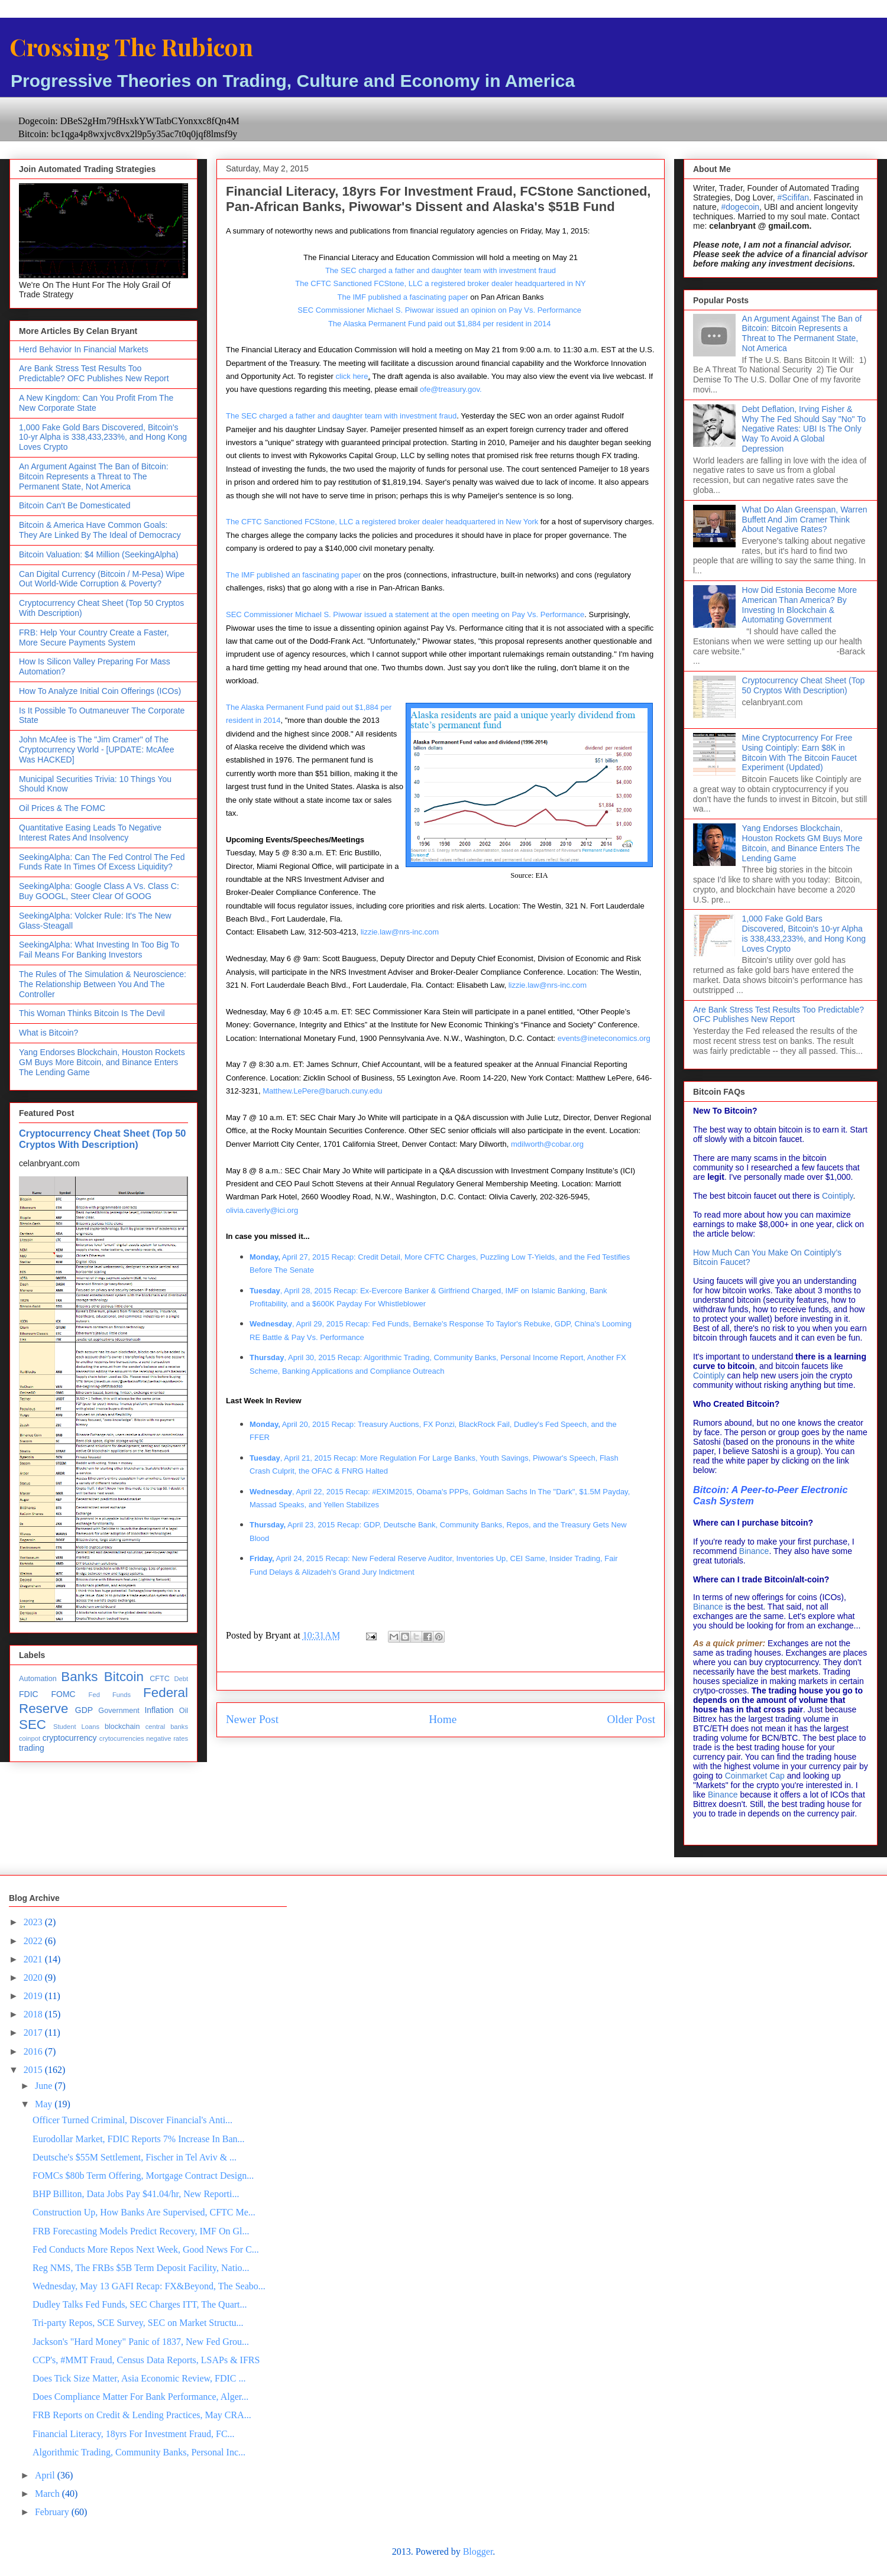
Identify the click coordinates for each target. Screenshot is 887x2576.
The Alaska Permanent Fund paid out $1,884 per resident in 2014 (439, 323)
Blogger (478, 2551)
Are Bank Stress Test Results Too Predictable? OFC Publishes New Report (94, 373)
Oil (183, 1710)
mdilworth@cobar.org (547, 1144)
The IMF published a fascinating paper (402, 297)
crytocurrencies (121, 1738)
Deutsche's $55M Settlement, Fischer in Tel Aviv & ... (135, 2157)
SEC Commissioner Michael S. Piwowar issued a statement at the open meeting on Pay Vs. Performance (405, 614)
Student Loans (76, 1726)
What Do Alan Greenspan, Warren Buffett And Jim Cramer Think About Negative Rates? (804, 519)
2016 (34, 2051)
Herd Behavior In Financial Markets (83, 349)
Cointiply (837, 1196)
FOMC (63, 1694)
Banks (79, 1676)
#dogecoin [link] (740, 207)
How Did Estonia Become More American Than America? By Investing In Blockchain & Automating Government (799, 604)
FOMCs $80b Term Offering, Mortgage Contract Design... (143, 2176)
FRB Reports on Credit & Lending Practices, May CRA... (142, 2415)
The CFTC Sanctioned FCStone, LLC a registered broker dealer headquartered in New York (382, 521)
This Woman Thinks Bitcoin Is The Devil (92, 1013)
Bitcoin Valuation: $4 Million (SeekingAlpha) (99, 554)
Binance (754, 1551)
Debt (181, 1678)
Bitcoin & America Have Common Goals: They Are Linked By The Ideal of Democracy (100, 530)
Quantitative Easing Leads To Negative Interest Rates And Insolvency (90, 832)
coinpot (29, 1738)
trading (31, 1748)
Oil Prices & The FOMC (62, 808)
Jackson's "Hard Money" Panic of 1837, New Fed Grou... (141, 2342)
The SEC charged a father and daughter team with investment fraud (440, 270)
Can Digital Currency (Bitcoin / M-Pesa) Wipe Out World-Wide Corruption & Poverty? (101, 579)
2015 (34, 2070)
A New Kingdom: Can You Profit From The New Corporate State (96, 403)
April (46, 2475)
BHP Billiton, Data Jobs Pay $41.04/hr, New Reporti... (136, 2194)
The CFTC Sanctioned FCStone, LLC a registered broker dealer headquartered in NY (440, 283)
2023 (34, 1922)
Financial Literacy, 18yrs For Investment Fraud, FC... (134, 2434)
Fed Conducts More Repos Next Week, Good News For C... (146, 2249)
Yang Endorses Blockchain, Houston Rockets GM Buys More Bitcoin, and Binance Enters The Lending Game (102, 1062)
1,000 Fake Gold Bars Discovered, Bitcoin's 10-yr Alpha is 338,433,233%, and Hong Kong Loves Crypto (103, 437)
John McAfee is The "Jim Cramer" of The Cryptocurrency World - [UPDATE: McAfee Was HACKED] (96, 749)
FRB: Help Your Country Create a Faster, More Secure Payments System (94, 637)
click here (351, 376)
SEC (32, 1724)
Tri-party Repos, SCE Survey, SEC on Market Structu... (138, 2323)
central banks (166, 1726)
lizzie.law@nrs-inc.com (400, 931)
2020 (34, 1977)
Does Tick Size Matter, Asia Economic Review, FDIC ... (139, 2378)
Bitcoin (124, 1676)
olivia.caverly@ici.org (262, 1210)
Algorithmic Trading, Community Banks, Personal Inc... (139, 2452)
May (44, 2104)
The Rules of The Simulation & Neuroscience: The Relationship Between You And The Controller (102, 984)
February (53, 2512)
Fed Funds (110, 1694)
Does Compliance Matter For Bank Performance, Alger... (140, 2397)
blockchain (122, 1726)
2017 (34, 2032)
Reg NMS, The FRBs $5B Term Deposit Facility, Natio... (141, 2268)
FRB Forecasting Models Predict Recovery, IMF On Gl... (141, 2231)
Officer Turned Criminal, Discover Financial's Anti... (132, 2120)
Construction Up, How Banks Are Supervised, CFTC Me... (144, 2212)
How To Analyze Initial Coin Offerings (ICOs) (100, 691)
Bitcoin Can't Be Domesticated (75, 505)
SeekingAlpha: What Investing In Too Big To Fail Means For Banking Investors (99, 949)
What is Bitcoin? (48, 1032)
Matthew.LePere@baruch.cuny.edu (322, 1090)
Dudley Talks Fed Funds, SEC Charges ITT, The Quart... (140, 2304)
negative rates (167, 1738)
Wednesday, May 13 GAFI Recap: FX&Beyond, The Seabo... (149, 2286)
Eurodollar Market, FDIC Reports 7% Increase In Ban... (139, 2139)
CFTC (160, 1679)
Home (443, 1719)
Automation (38, 1679)
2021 (34, 1959)
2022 (34, 1941)
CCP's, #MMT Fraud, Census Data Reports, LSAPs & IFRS (146, 2360)
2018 (34, 2014)
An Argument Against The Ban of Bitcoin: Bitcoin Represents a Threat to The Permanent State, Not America (94, 476)
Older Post (631, 1719)
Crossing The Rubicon (131, 46)
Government (118, 1710)
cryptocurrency (70, 1738)
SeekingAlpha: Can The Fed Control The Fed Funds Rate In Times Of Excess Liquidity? (101, 862)
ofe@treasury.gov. (450, 389)
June (44, 2086)
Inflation (158, 1710)
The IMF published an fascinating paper (293, 574)
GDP (84, 1710)
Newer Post (252, 1719)
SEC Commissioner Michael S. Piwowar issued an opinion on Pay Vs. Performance (440, 310)
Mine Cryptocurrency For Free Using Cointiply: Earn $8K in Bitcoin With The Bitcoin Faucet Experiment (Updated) (799, 752)
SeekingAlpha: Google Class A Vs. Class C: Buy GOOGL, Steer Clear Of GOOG (99, 891)
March (48, 2494)
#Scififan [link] (793, 197)
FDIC (28, 1694)
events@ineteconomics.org (604, 1038)
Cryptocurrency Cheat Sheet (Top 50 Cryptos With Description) (102, 1139)
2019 (34, 1996)
